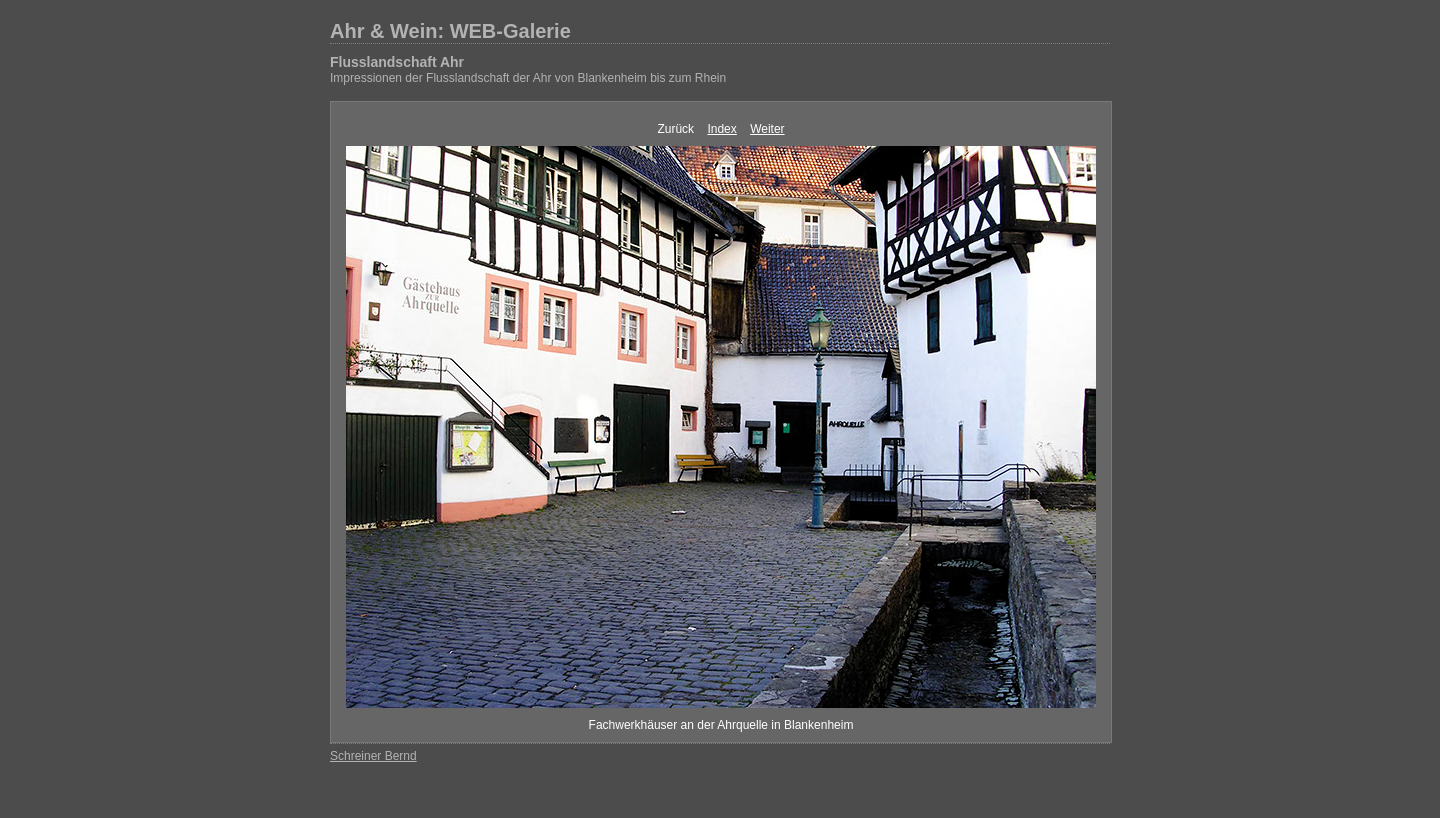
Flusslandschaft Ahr (397, 62)
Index (721, 129)
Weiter (767, 129)
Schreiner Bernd (373, 756)
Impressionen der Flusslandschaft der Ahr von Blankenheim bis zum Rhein (528, 78)
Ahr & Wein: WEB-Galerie (450, 31)
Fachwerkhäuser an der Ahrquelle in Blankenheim (721, 725)
